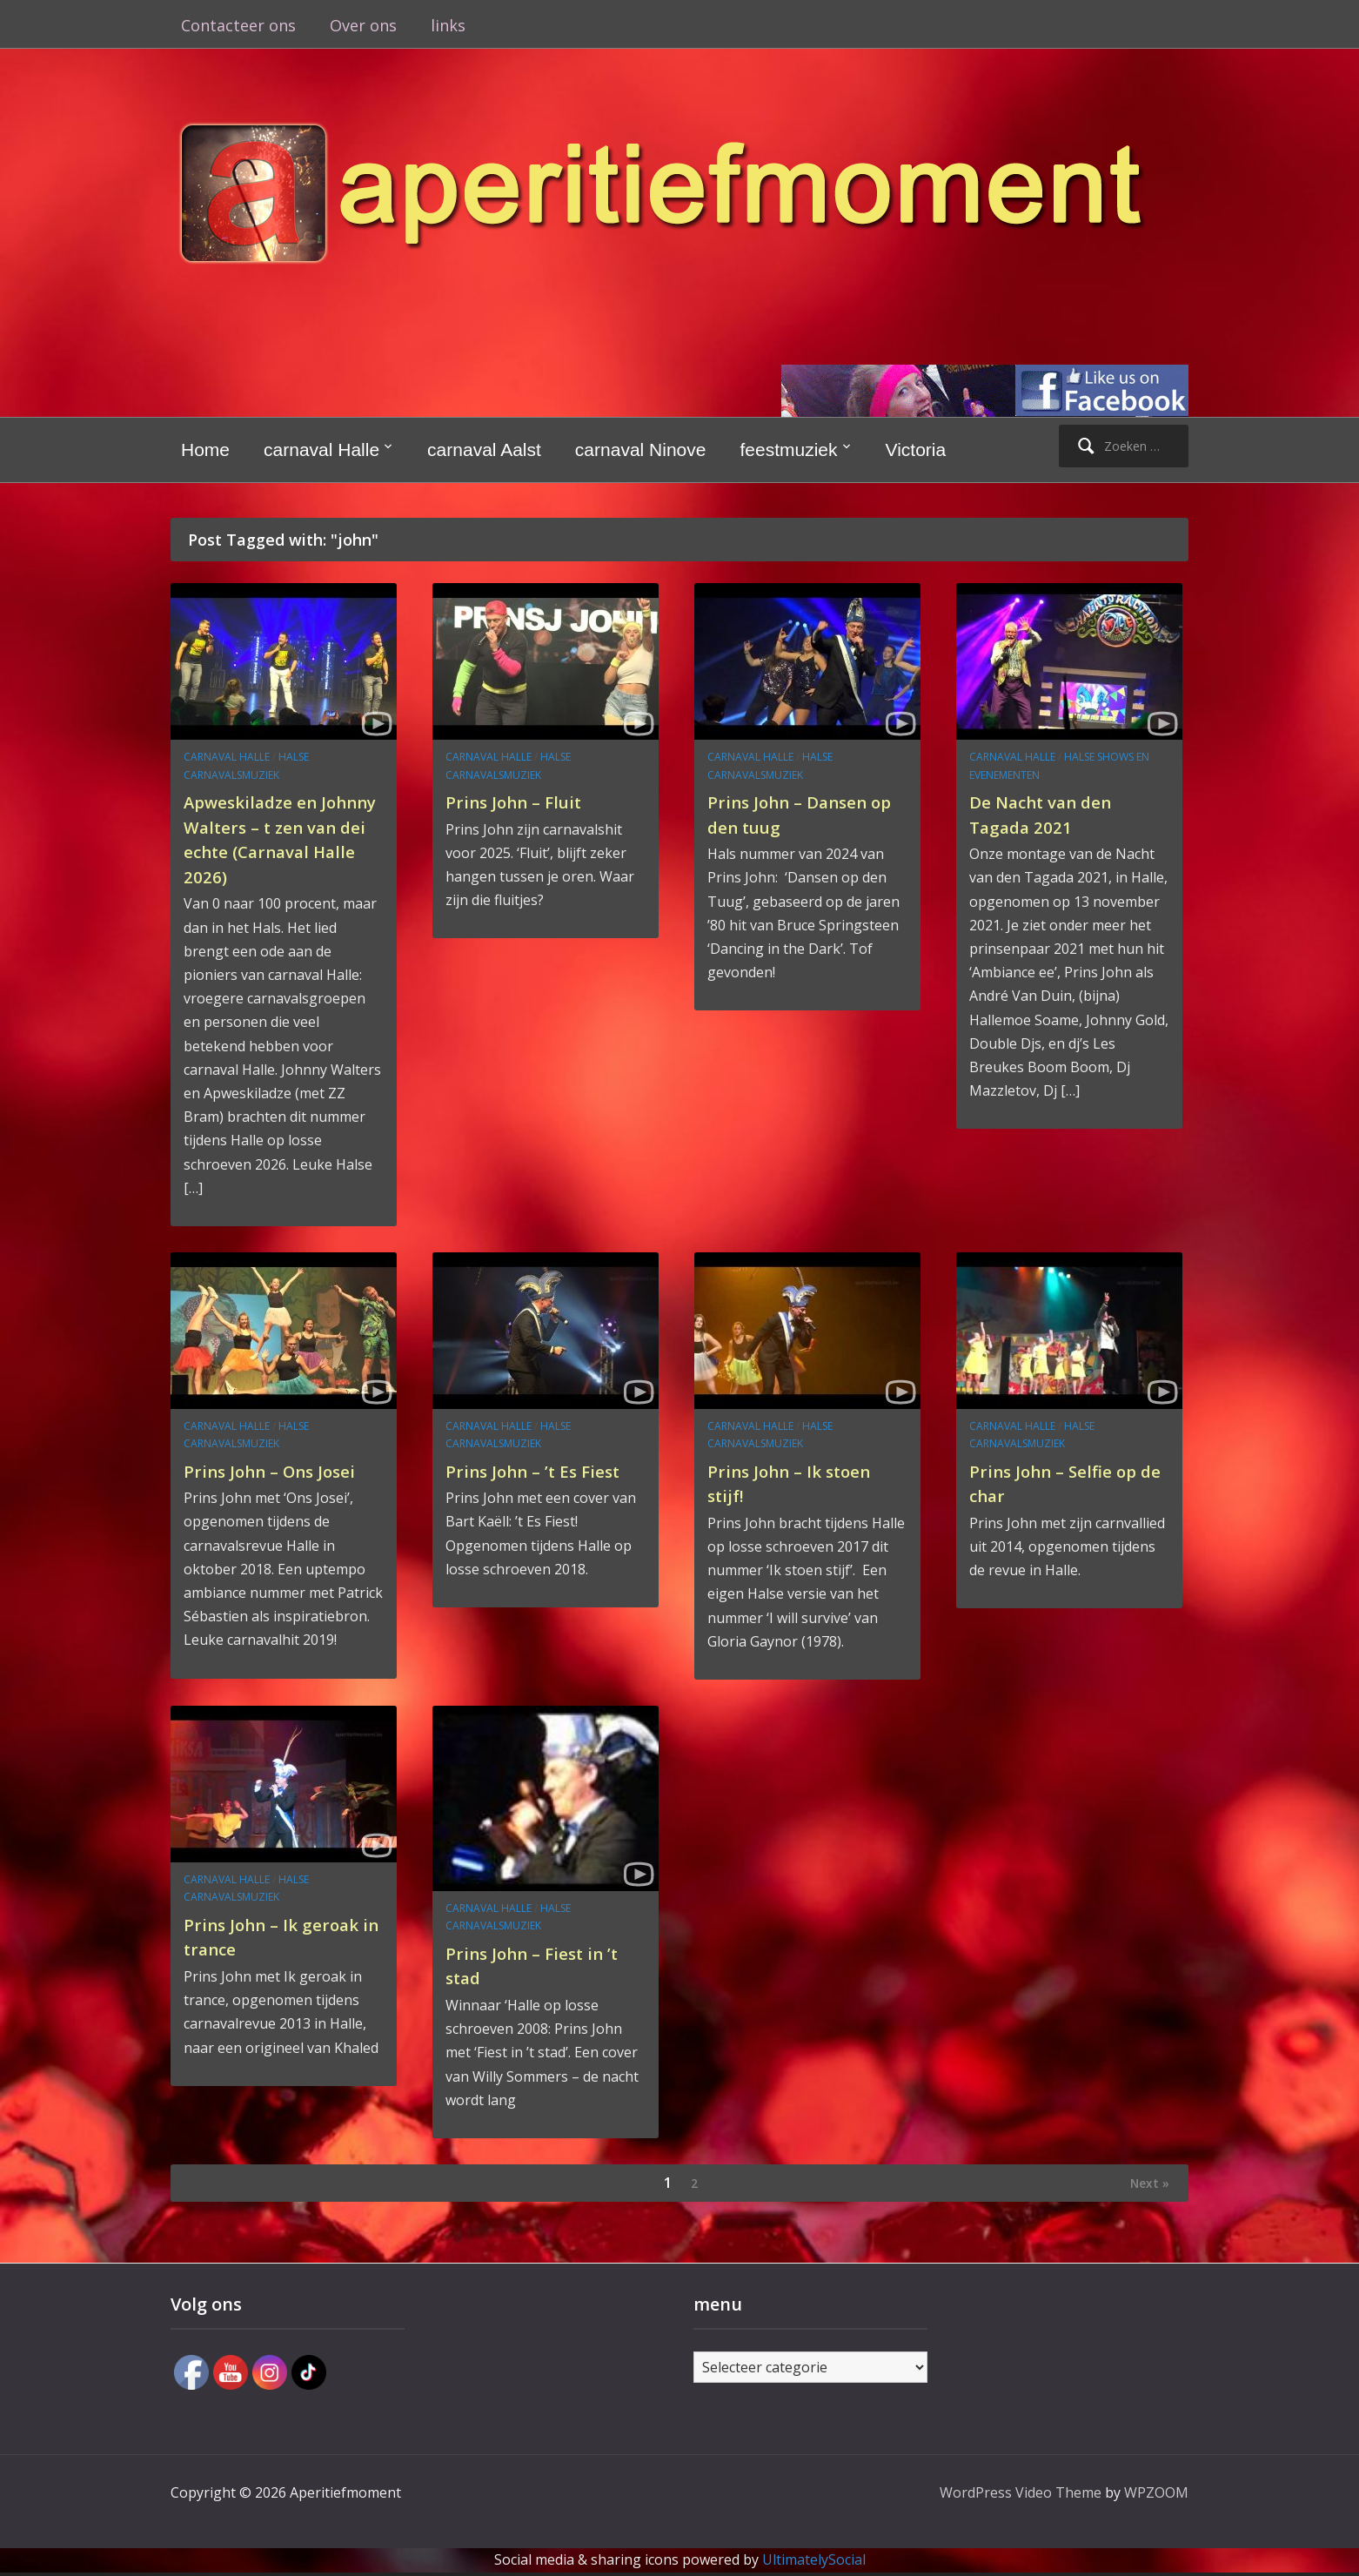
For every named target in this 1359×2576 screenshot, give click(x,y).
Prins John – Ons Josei (284, 1470)
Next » (1144, 2184)
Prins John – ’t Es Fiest (521, 1482)
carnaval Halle (321, 449)
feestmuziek (788, 449)
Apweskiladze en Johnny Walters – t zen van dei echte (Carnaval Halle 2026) (283, 838)
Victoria (916, 449)
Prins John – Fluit (523, 801)
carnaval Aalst (484, 449)
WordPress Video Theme (1020, 2496)
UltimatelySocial (814, 2563)
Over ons (363, 25)
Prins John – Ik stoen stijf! (802, 1482)
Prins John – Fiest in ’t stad (545, 1964)
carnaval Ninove (640, 449)
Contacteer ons (238, 25)
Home (205, 449)
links (448, 25)
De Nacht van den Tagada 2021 (1052, 813)
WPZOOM (1156, 2496)
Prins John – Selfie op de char (1066, 1482)
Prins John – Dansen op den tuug (800, 813)
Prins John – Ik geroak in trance (261, 1936)
